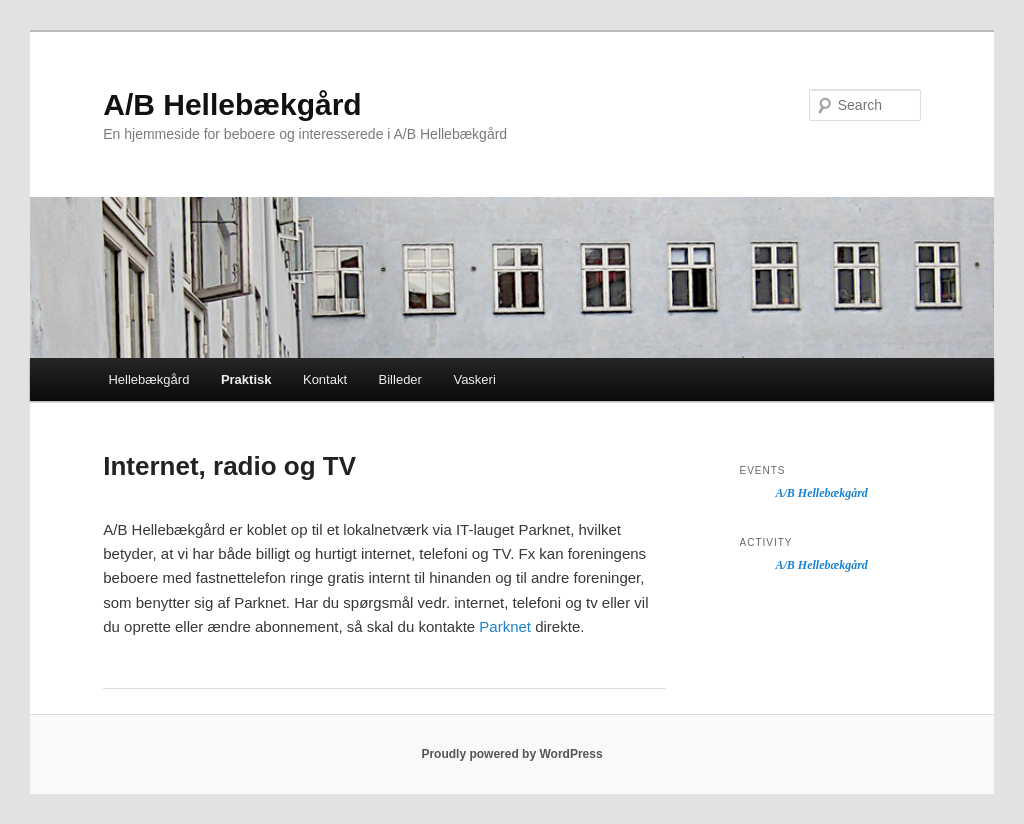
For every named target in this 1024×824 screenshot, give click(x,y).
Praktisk (246, 379)
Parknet (505, 626)
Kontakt (325, 379)
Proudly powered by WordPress (511, 754)
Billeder (400, 379)
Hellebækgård (148, 379)
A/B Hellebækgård (232, 104)
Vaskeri (474, 379)
